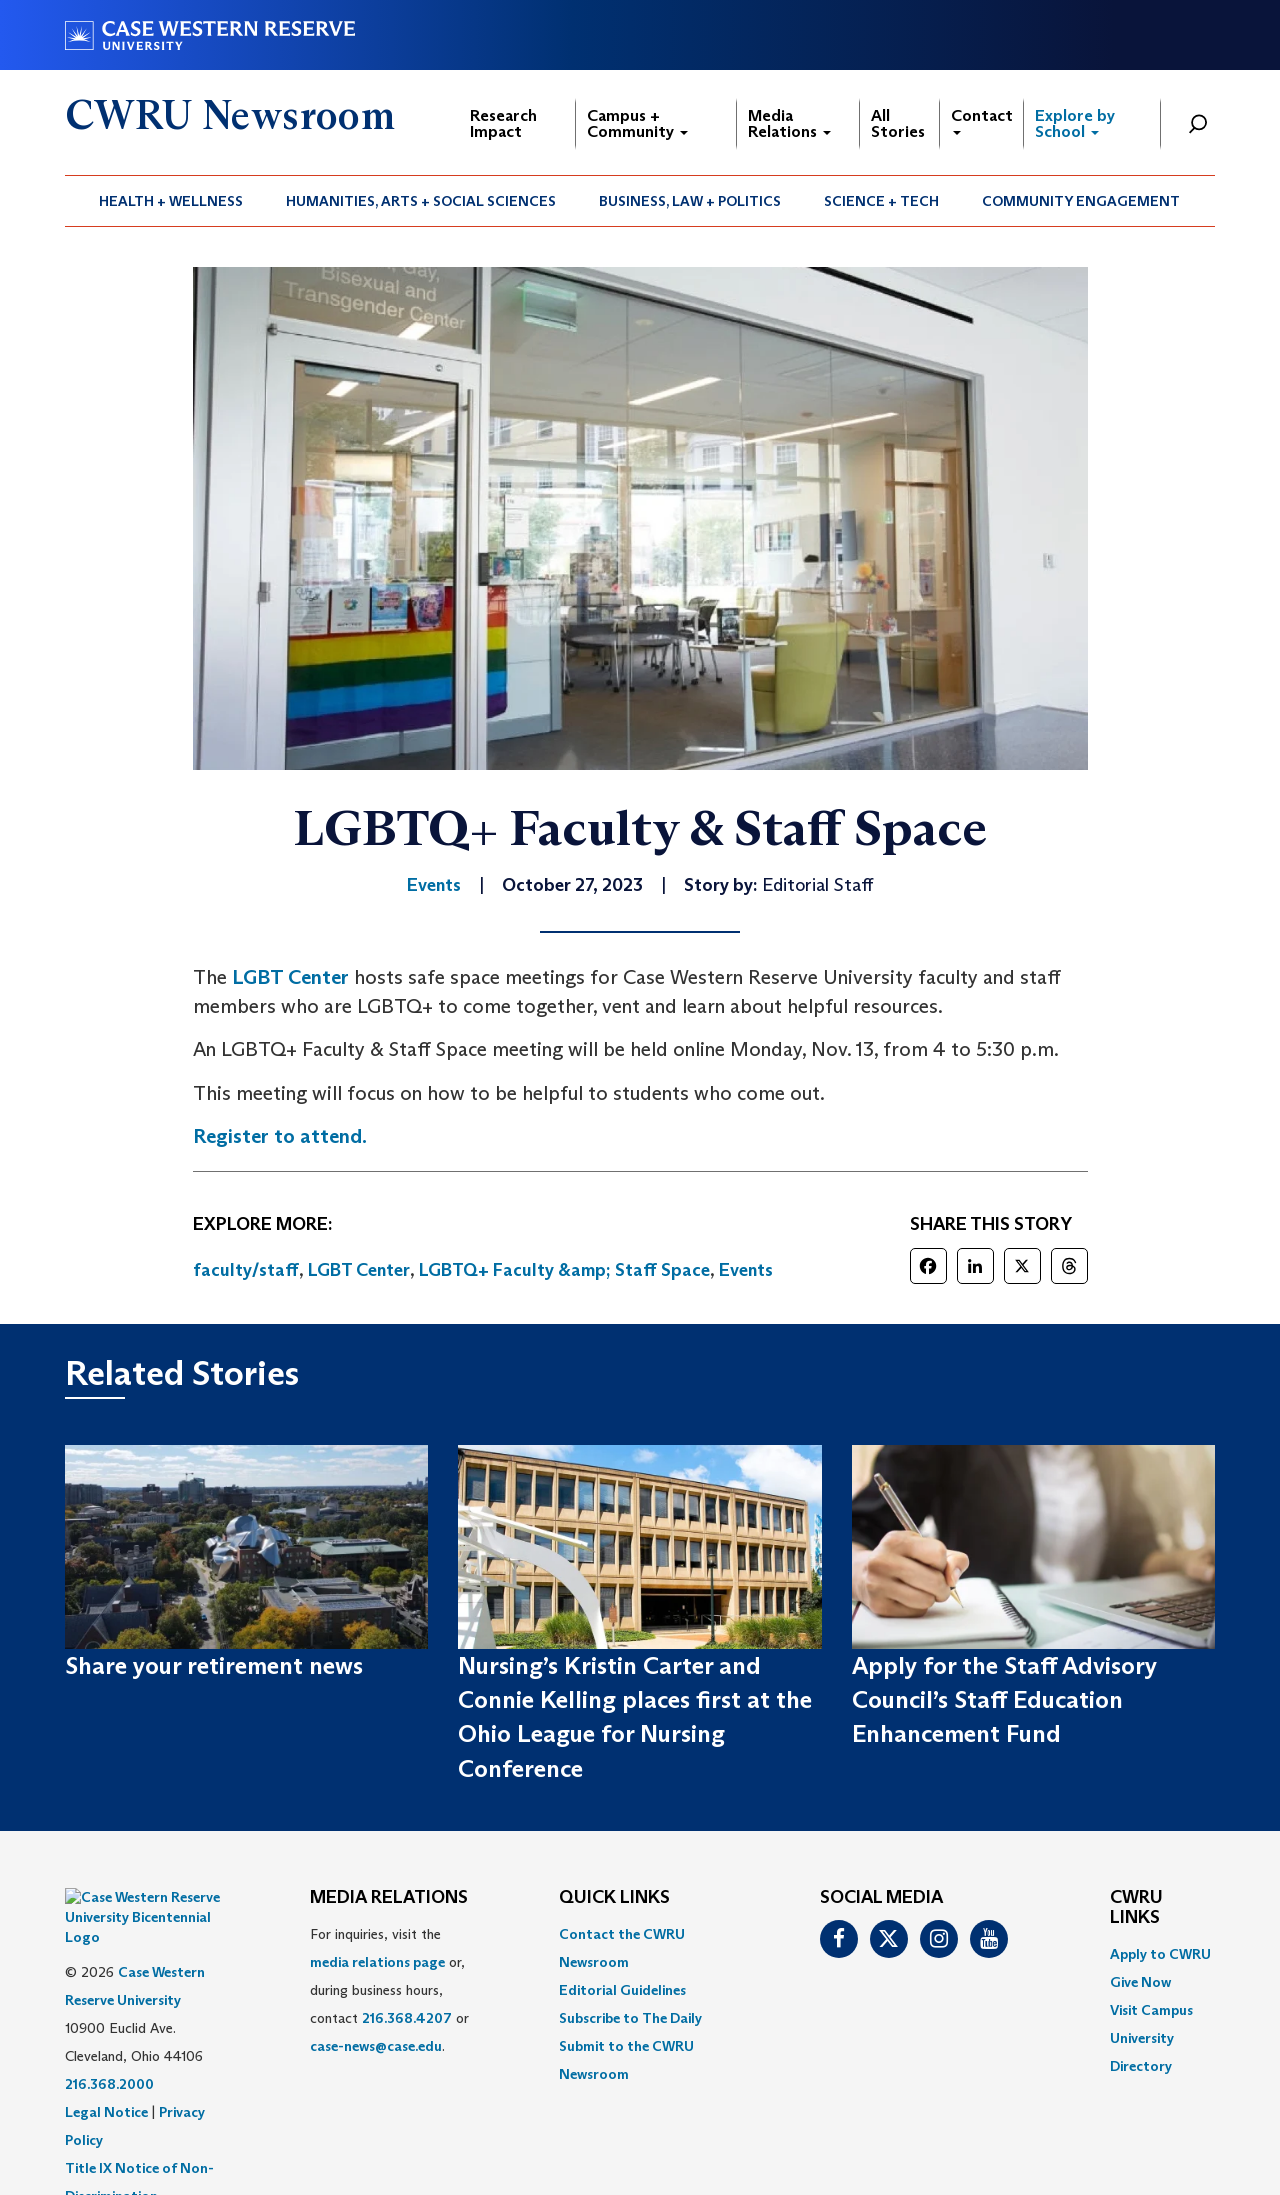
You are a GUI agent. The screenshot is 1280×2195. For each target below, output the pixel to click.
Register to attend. (280, 1136)
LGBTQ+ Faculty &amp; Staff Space (564, 1270)
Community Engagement (1081, 201)
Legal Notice (106, 2062)
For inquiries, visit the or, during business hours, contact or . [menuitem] (389, 1990)
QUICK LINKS (614, 1898)
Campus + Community (637, 123)
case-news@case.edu (376, 2046)
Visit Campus (1151, 2010)
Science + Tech (881, 201)
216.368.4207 (407, 2018)
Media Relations (789, 123)
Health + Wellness (171, 201)
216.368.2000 (109, 2034)
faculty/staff (246, 1270)
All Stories (898, 123)
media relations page (377, 1962)
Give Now (1140, 1982)
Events (746, 1270)
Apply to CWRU (1160, 1954)
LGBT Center (290, 977)
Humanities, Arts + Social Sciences (421, 201)
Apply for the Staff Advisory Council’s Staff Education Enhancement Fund (1004, 1700)
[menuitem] (171, 201)
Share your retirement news (214, 1665)
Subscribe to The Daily (630, 2018)
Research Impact (503, 123)
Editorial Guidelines (622, 1990)
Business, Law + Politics (690, 201)
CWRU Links (1136, 1908)
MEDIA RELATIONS (389, 1898)
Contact (982, 120)
